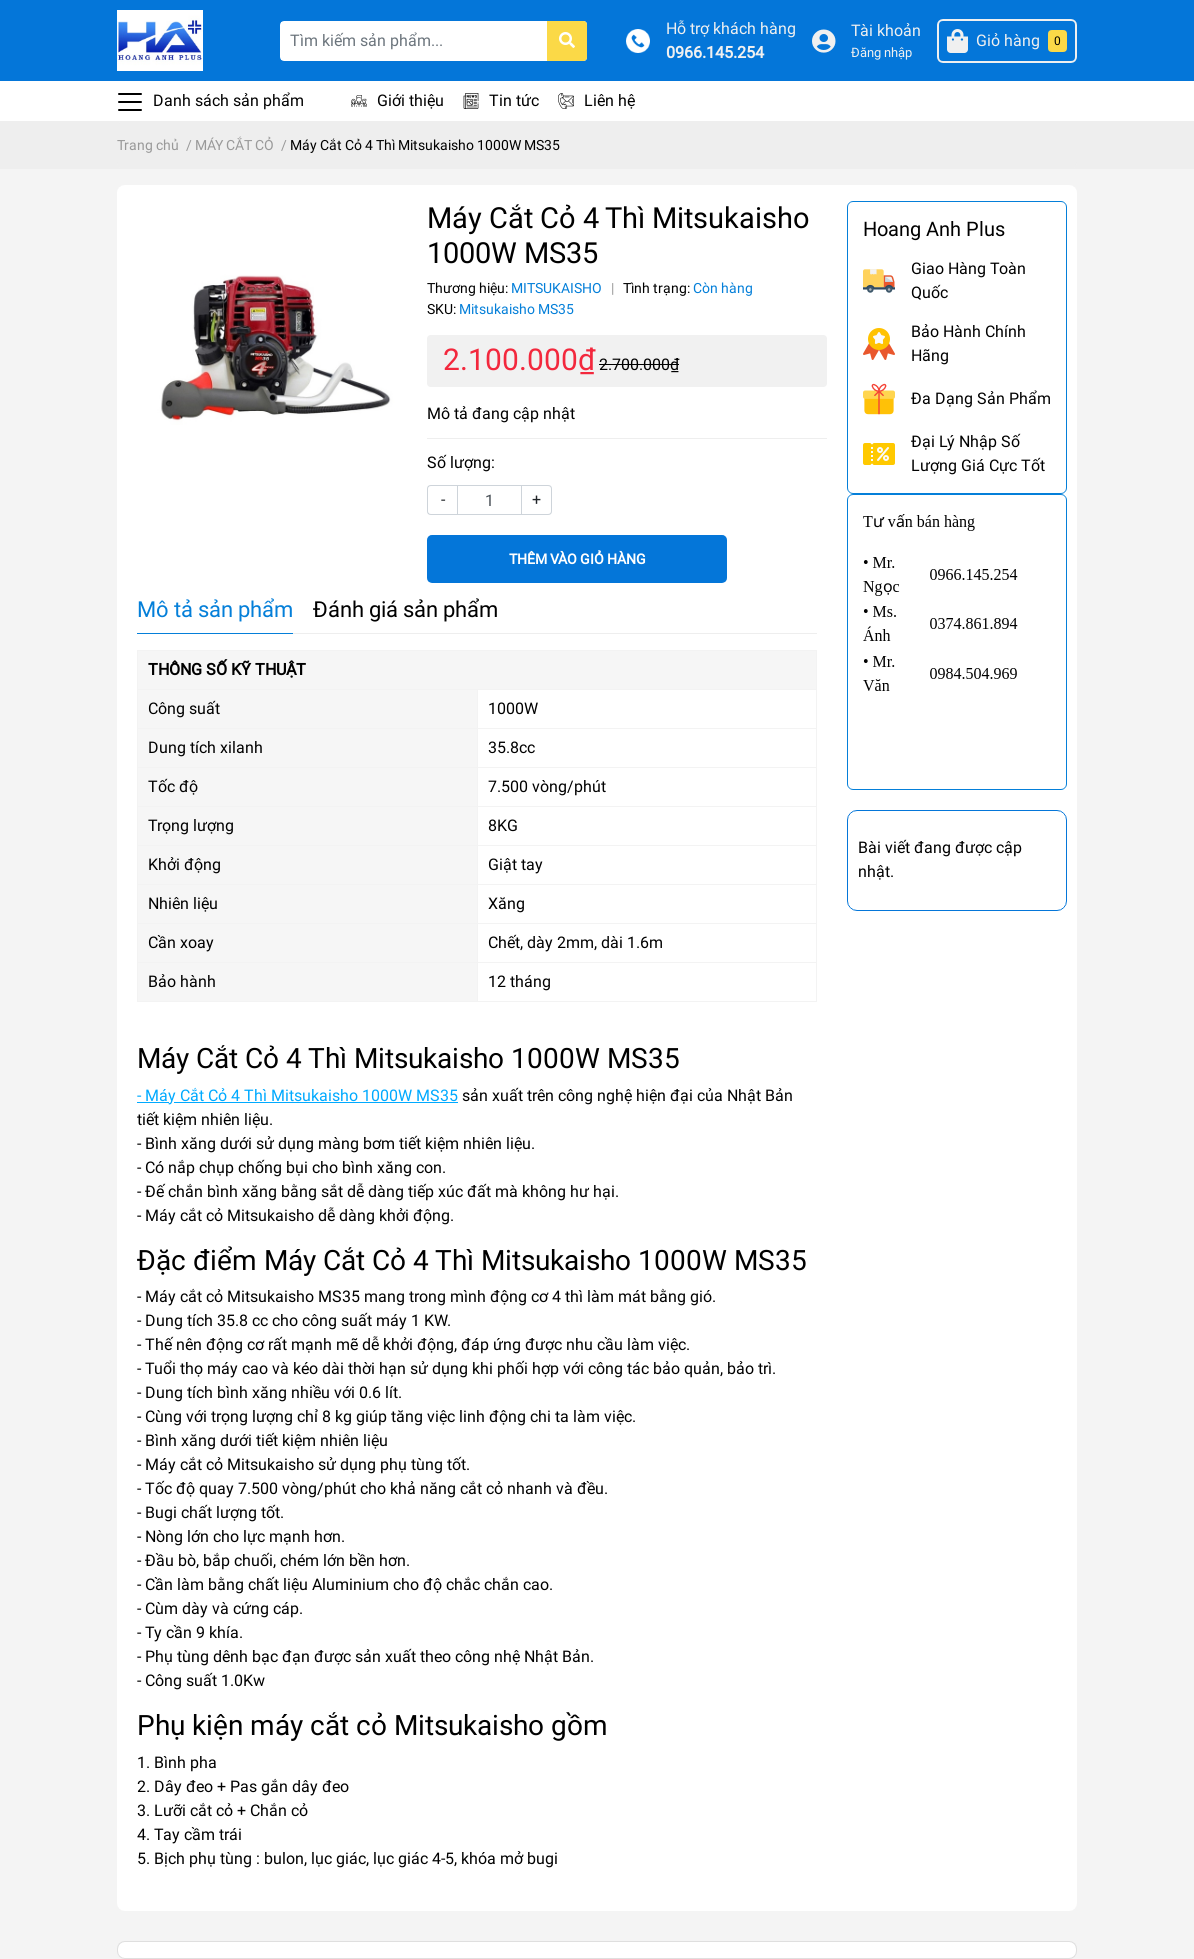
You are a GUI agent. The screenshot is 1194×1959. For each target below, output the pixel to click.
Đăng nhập (881, 52)
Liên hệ (609, 100)
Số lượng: (461, 462)
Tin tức (514, 100)
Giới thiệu (410, 100)
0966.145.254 (715, 52)
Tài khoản (886, 30)
